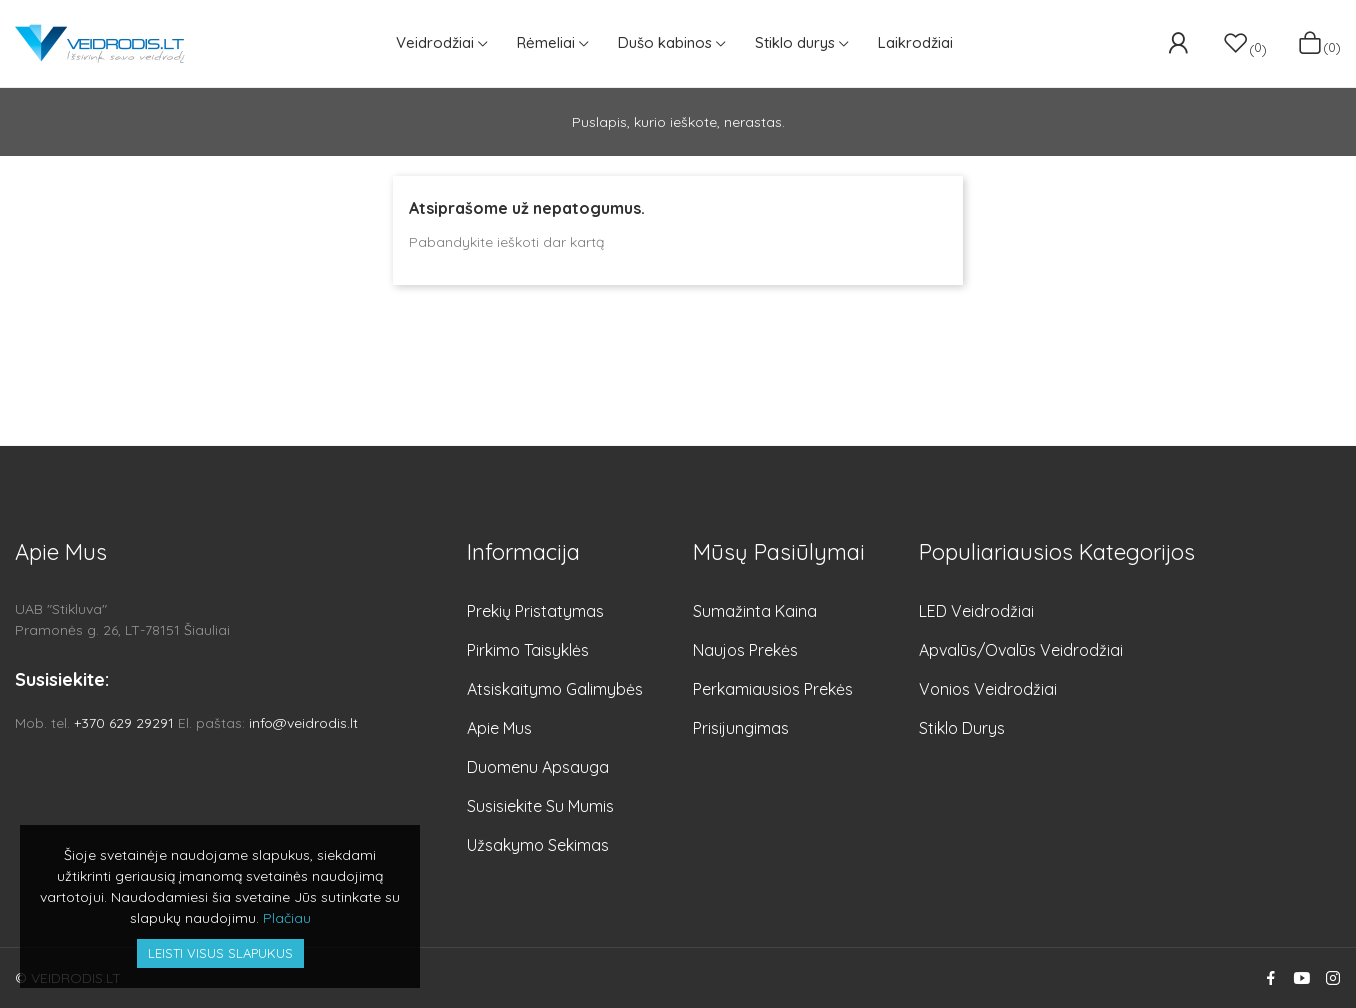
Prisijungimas (741, 728)
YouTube (1302, 978)
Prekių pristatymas (535, 611)
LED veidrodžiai (976, 611)
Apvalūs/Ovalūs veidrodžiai (1021, 650)
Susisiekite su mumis (540, 806)
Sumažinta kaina (755, 611)
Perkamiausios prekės (773, 689)
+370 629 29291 (124, 723)
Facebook (1271, 978)
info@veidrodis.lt (303, 723)
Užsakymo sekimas (538, 845)
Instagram (1333, 978)
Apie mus (499, 728)
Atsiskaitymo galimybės (555, 689)
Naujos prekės (745, 650)
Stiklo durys (962, 728)
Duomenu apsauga (538, 767)
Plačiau (287, 918)
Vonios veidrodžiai (988, 689)
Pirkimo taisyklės (528, 650)
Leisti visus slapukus (220, 953)
